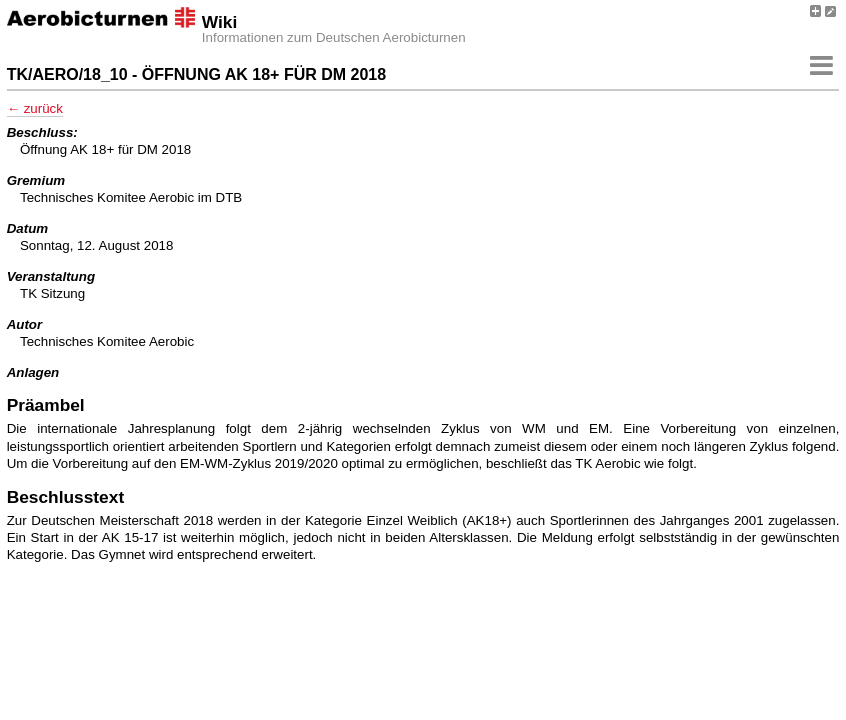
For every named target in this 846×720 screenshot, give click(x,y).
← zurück (35, 108)
